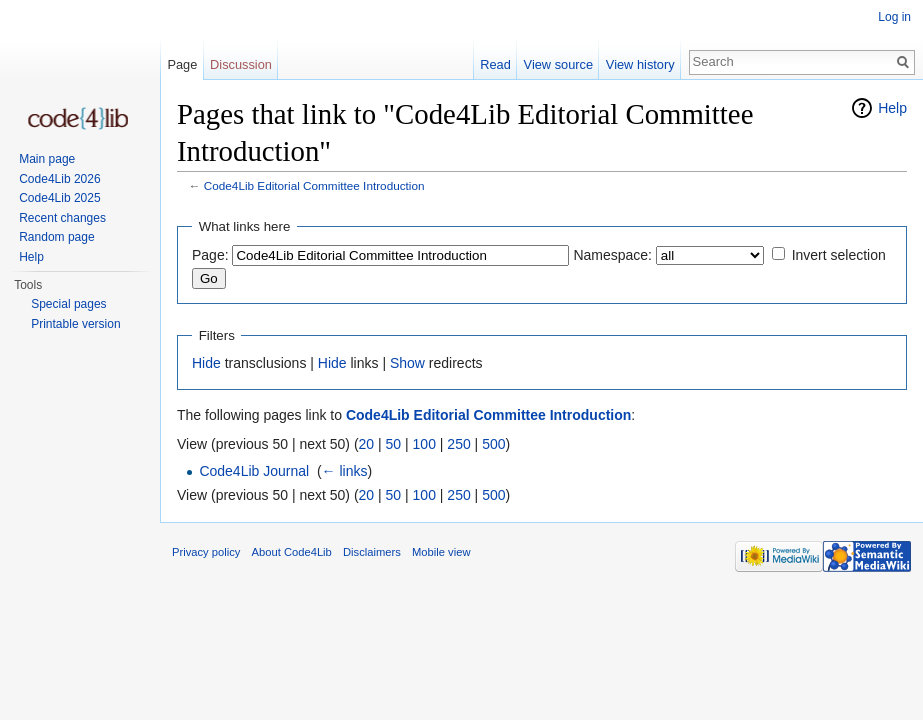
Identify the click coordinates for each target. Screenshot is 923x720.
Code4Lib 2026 (59, 179)
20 (367, 444)
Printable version (75, 324)
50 (394, 444)
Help (892, 108)
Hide (206, 363)
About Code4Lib (292, 552)
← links (345, 471)
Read (495, 64)
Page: (210, 255)
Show (407, 363)
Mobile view (441, 552)
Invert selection (839, 255)
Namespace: (612, 255)
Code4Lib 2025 (59, 198)
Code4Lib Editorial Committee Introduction (314, 185)
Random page (56, 237)
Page (182, 64)
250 (458, 444)
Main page (47, 159)
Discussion (241, 64)
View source (558, 64)
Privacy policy (206, 552)
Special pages (68, 304)
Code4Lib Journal (254, 471)
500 (493, 444)
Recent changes (62, 218)
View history (640, 64)
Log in (894, 17)
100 (424, 444)
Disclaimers (372, 552)
